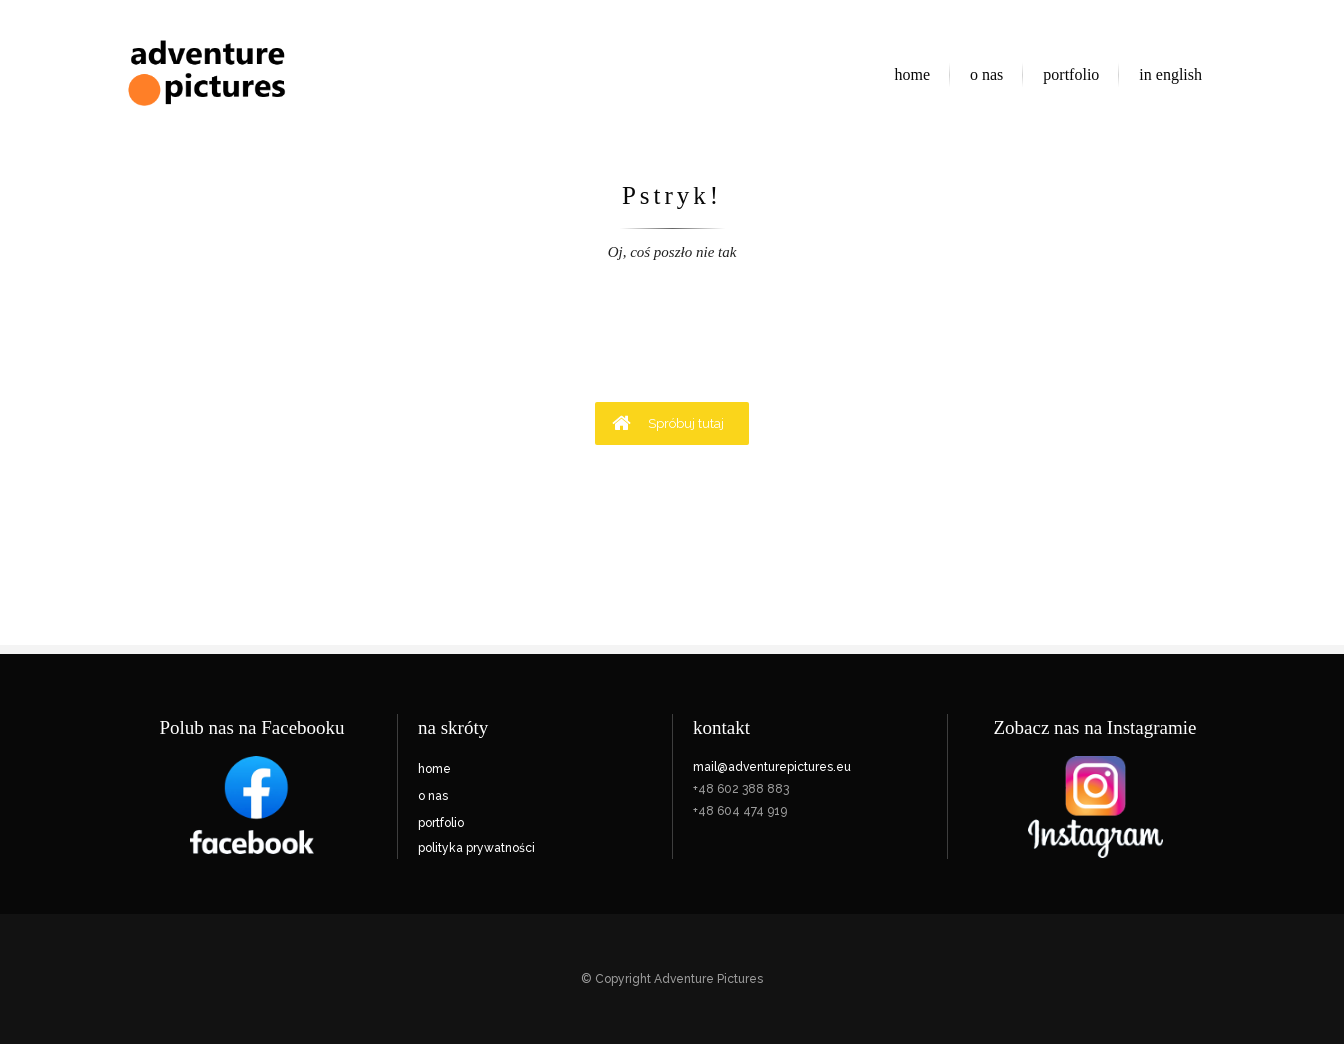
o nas (433, 796)
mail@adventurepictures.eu (772, 767)
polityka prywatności (476, 848)
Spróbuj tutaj (668, 423)
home (434, 769)
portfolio (441, 823)
